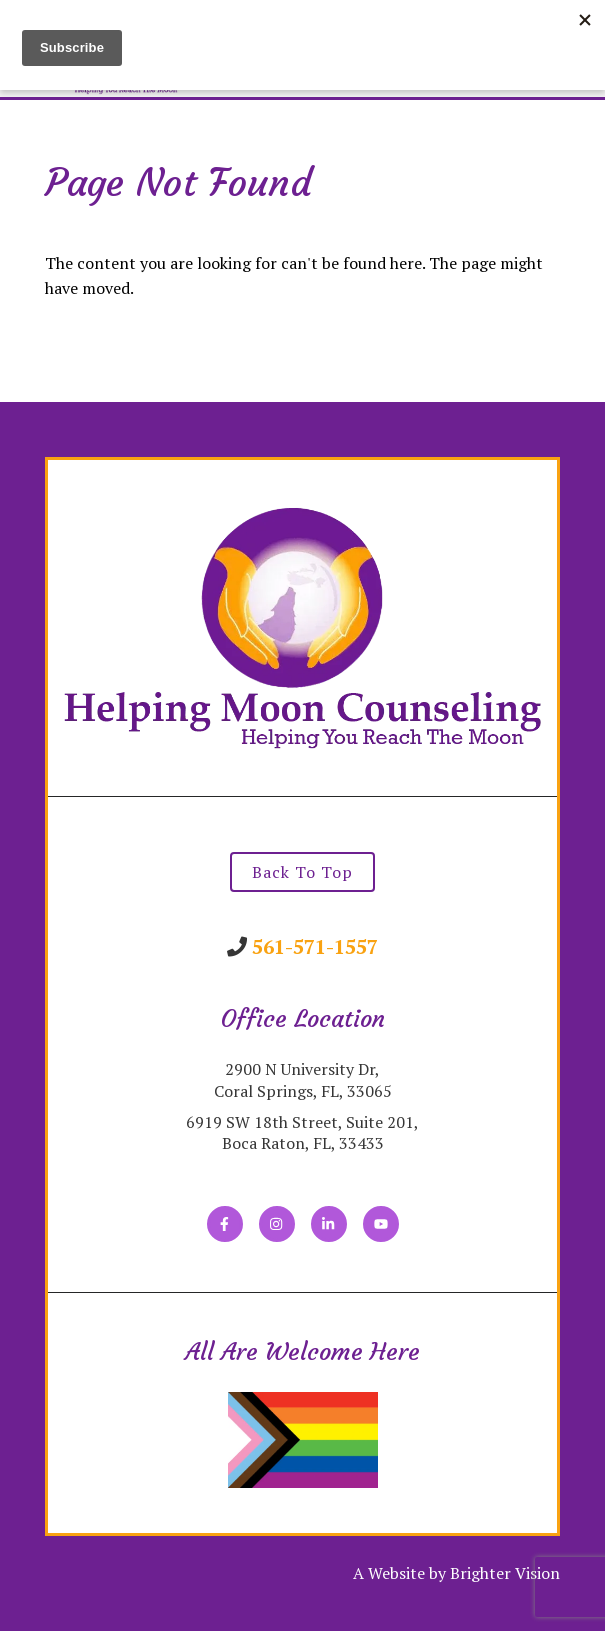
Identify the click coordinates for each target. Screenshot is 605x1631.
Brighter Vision (505, 1573)
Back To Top (302, 872)
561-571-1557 (315, 946)
